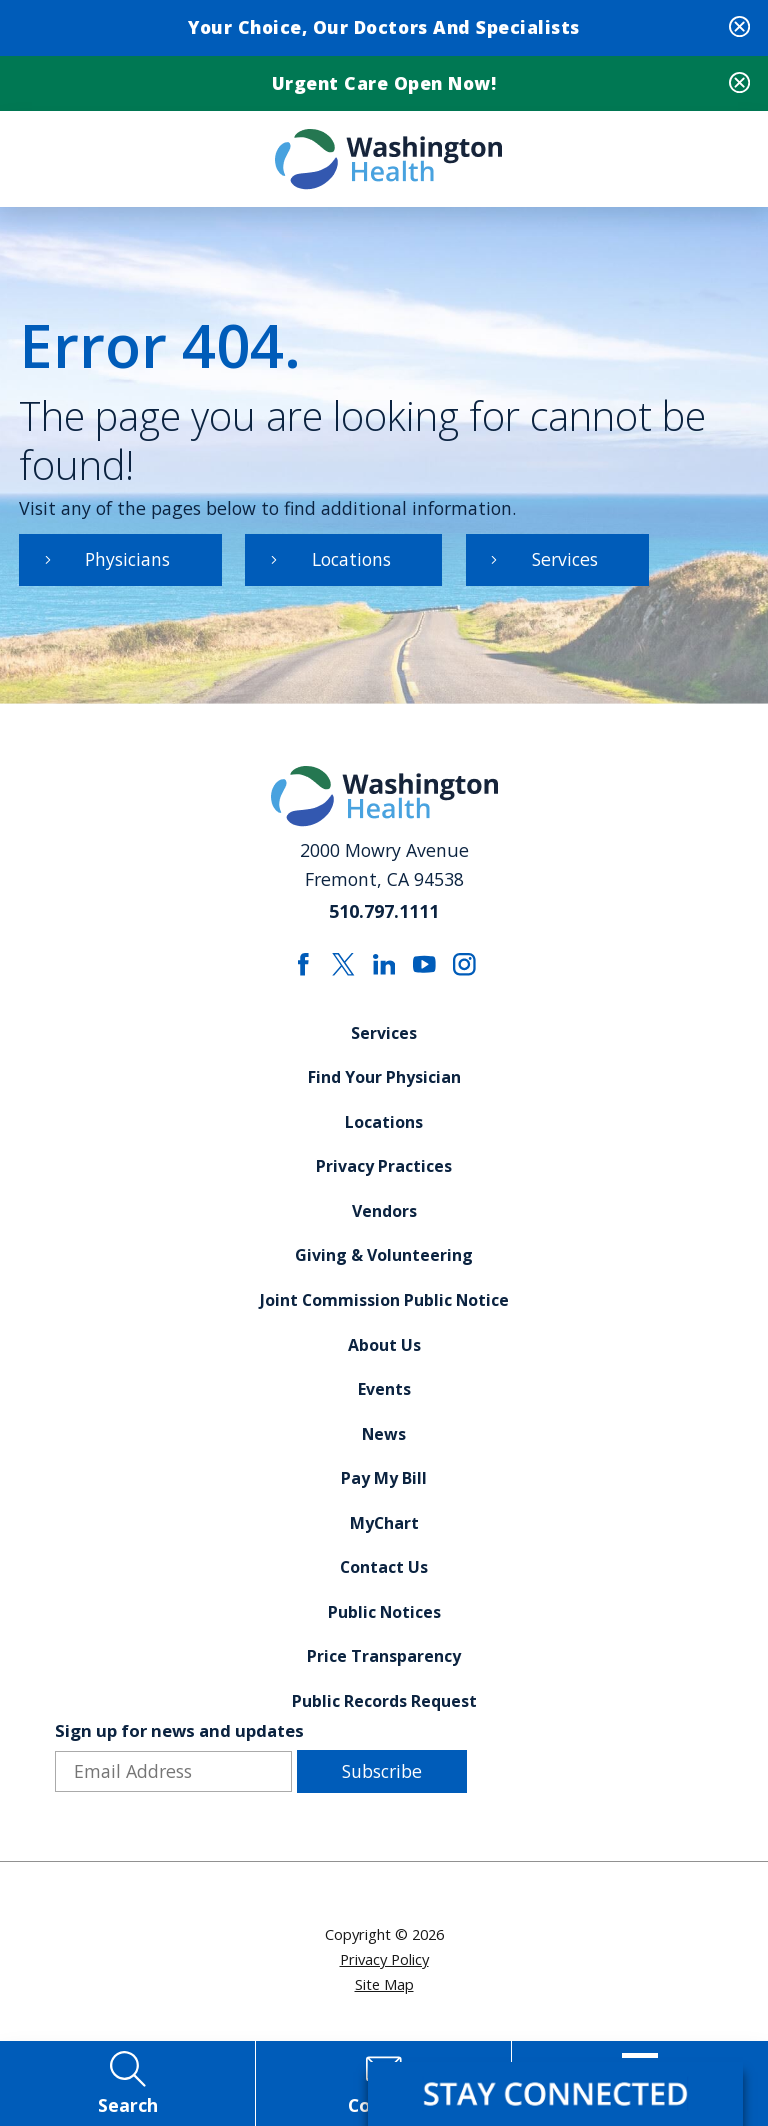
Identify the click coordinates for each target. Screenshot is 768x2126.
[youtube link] (424, 968)
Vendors (384, 1217)
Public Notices (384, 1620)
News (384, 1441)
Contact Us (384, 1575)
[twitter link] (343, 968)
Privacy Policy (384, 1968)
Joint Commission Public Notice (384, 1306)
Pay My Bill (384, 1485)
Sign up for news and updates (179, 1740)
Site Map (384, 1992)
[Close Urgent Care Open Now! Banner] (740, 86)
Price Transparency (384, 1664)
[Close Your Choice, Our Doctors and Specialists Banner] (740, 28)
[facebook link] (303, 968)
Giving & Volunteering (384, 1261)
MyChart (384, 1530)
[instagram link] (465, 968)
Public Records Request (384, 1709)
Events (384, 1396)
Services (568, 563)
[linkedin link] (384, 968)
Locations (353, 563)
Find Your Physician (384, 1082)
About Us (384, 1351)
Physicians (129, 563)
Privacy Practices (384, 1172)
